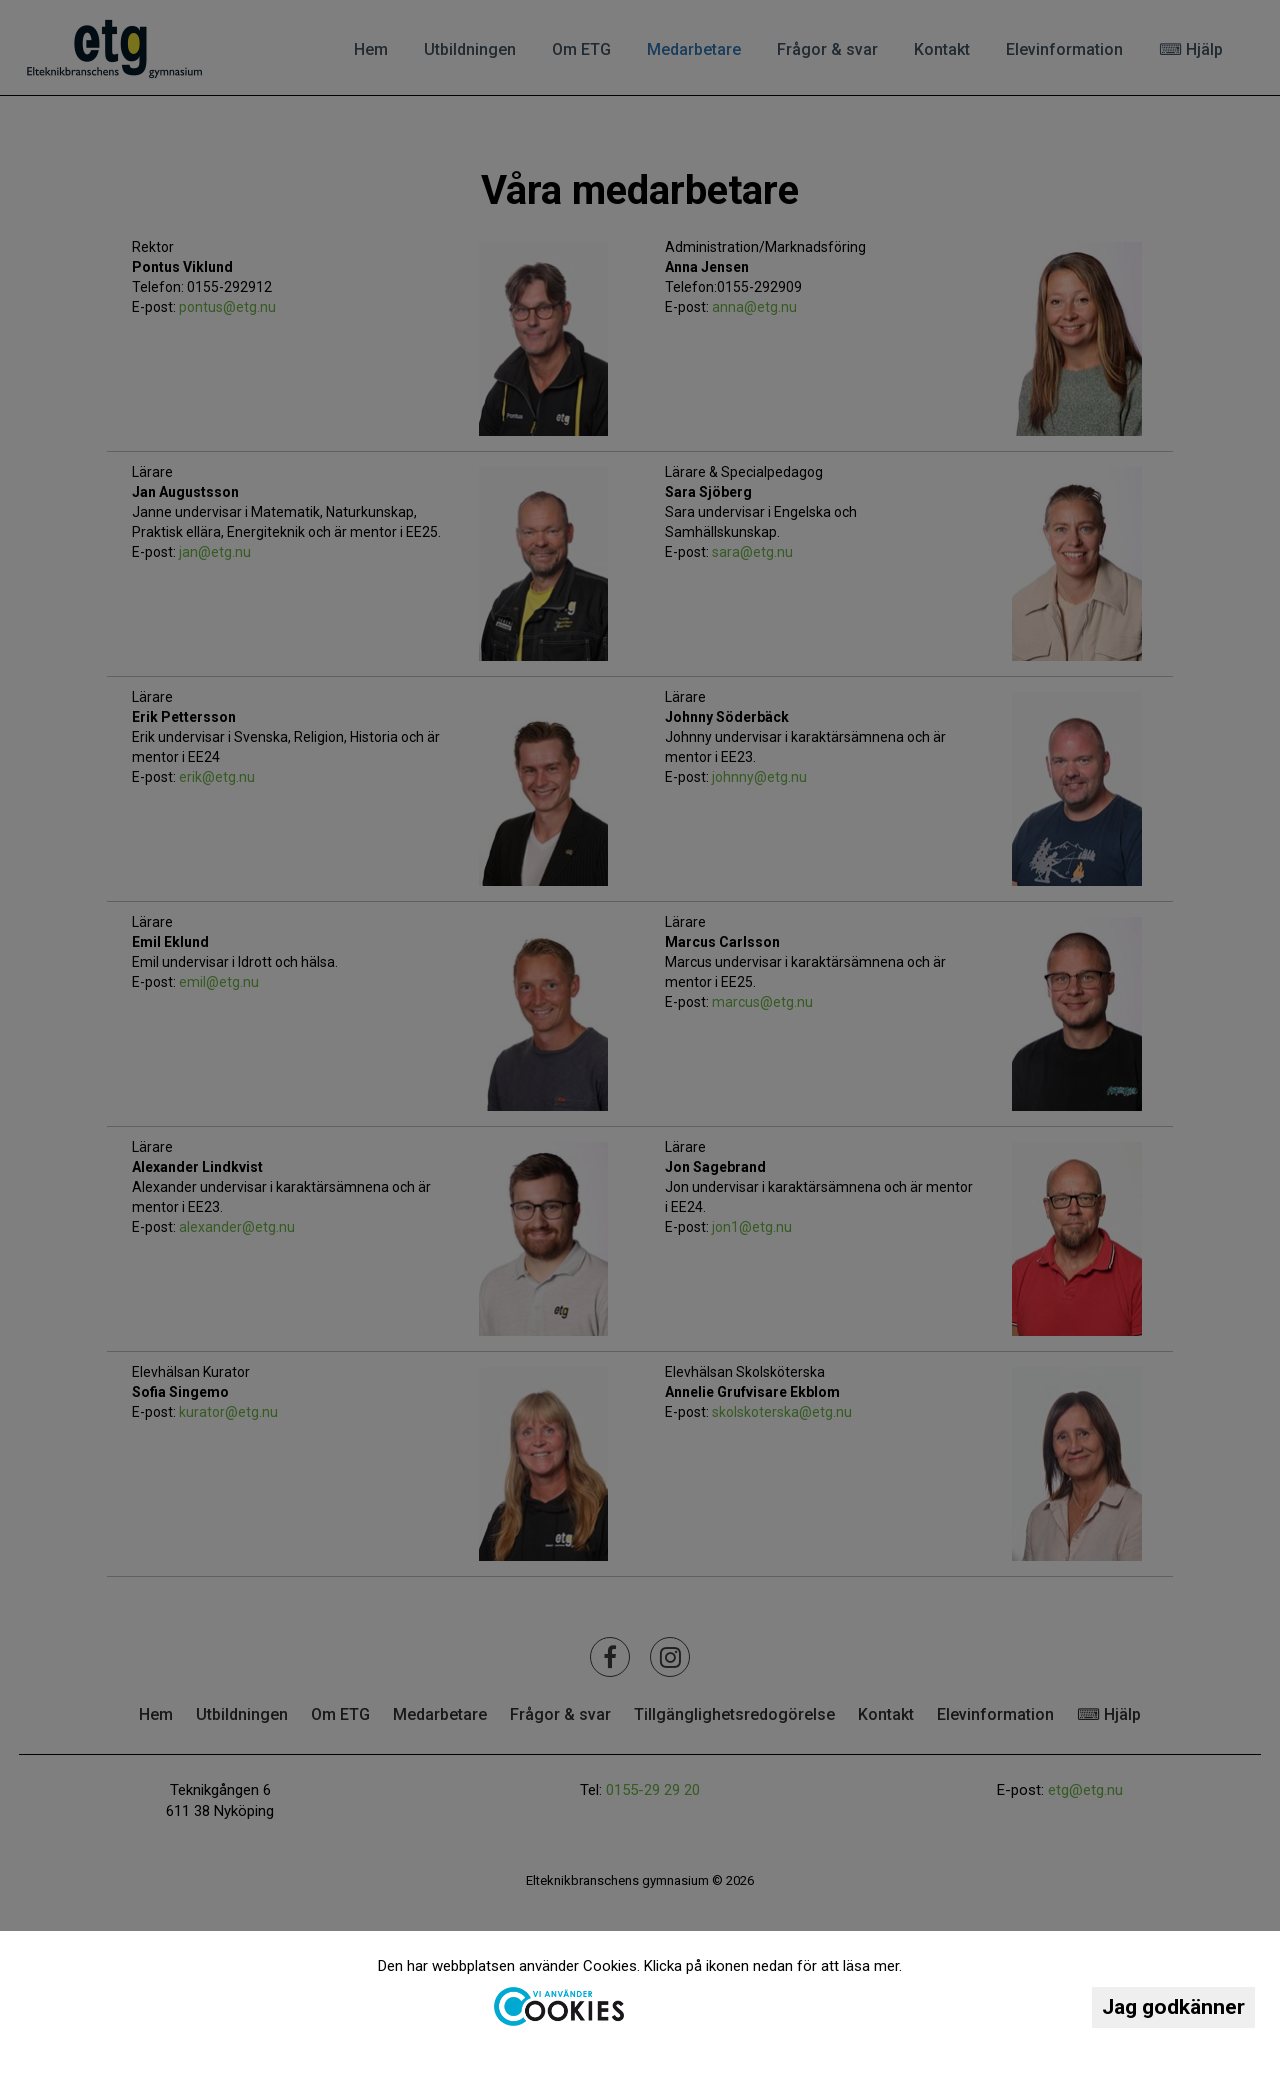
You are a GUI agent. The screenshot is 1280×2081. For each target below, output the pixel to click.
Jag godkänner (1173, 2007)
